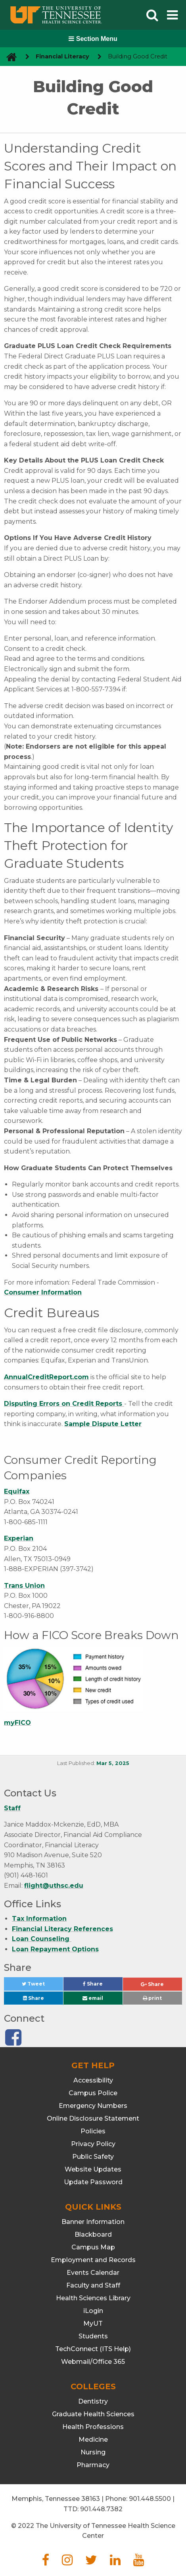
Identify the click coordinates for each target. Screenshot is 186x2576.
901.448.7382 (101, 2509)
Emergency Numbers (93, 2106)
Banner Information (93, 2222)
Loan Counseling (41, 1939)
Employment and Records (93, 2260)
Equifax (16, 1491)
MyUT (93, 2323)
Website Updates (93, 2169)
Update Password (93, 2182)
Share (103, 1986)
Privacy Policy (93, 2144)
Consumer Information (43, 1292)
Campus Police (93, 2093)
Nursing (93, 2452)
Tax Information (39, 1918)
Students (93, 2336)
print (152, 1998)
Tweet (42, 1986)
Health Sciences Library (93, 2298)
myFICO (17, 1722)
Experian (18, 1538)
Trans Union (24, 1585)
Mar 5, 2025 (112, 1763)
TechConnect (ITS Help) (93, 2349)
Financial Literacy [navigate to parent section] (62, 56)
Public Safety (93, 2156)
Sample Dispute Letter (103, 1424)
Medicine (93, 2439)
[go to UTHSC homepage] (8, 56)
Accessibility (93, 2080)
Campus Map (93, 2247)
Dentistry (93, 2401)
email (92, 1998)
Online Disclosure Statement (93, 2118)
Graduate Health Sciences (93, 2414)
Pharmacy (93, 2465)
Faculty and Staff (93, 2285)
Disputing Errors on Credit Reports (64, 1403)
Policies (93, 2131)
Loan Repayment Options (55, 1949)
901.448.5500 (150, 2498)
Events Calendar (93, 2272)
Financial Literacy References (62, 1929)
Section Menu (93, 38)
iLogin (93, 2311)
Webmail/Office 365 (93, 2361)
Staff (12, 1808)
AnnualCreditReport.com (46, 1377)
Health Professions (93, 2427)
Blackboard (93, 2234)
